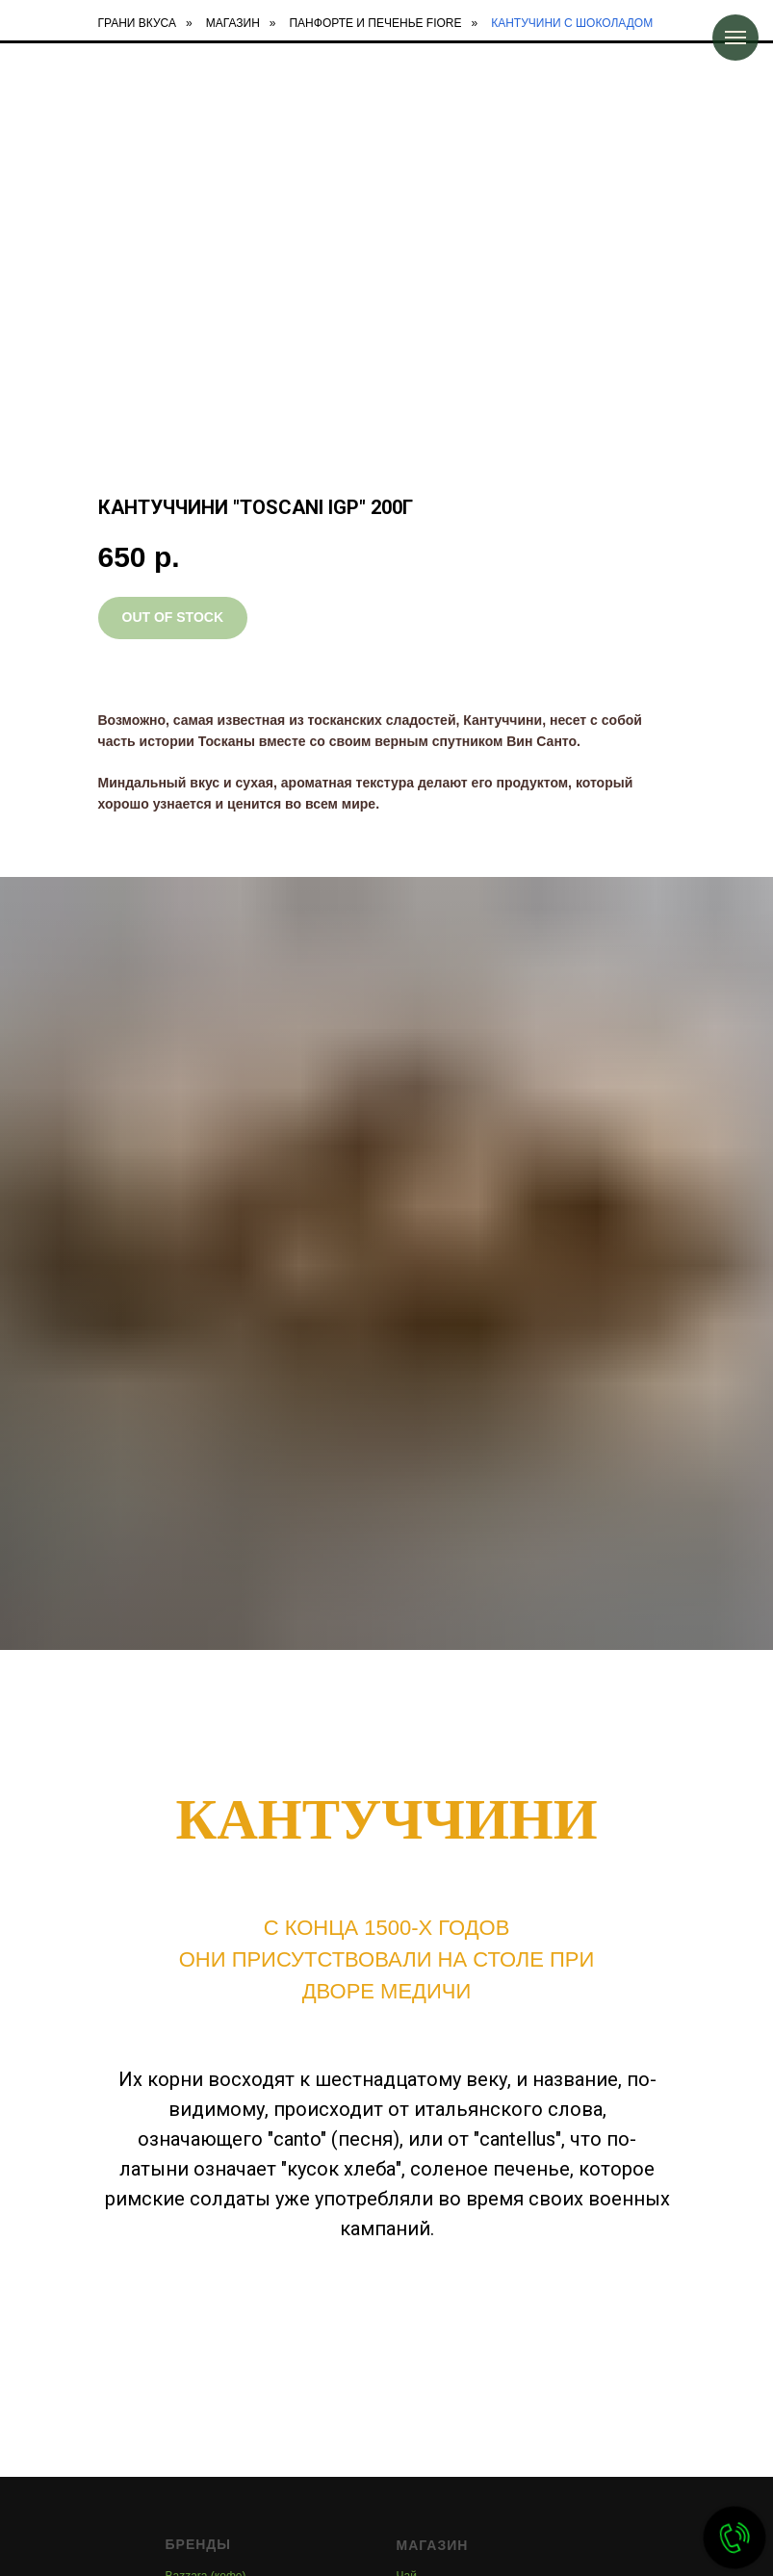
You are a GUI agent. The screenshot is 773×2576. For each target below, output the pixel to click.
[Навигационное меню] (735, 37)
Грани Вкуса (137, 23)
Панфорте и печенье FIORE (375, 23)
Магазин (233, 23)
